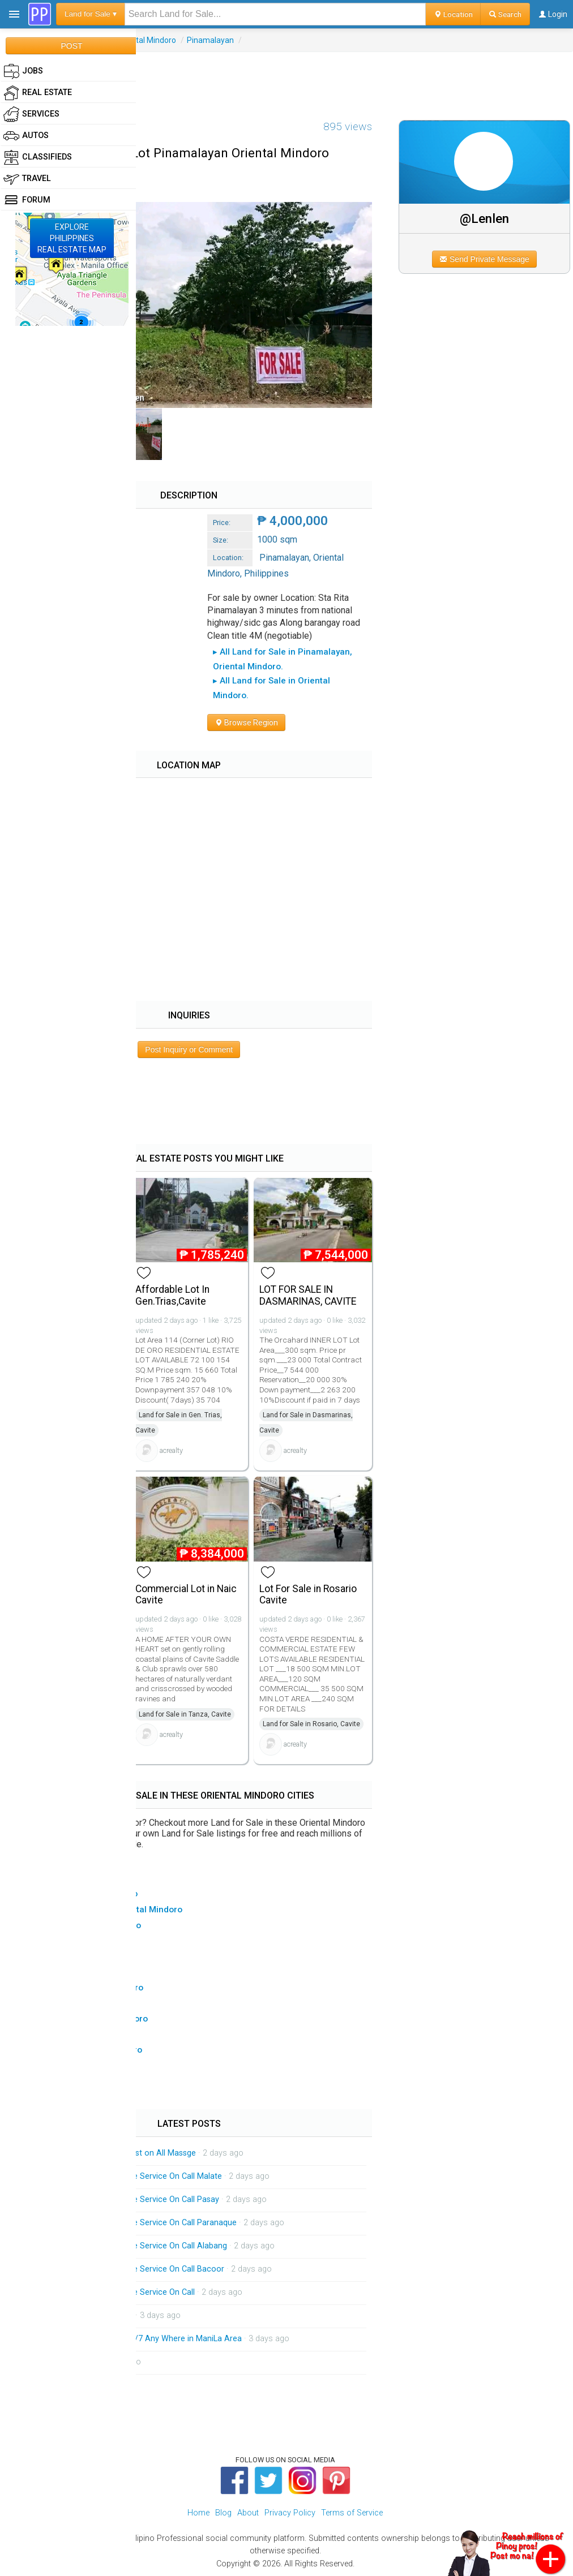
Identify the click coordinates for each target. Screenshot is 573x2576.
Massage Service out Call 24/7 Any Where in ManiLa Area (136, 2338)
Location (453, 14)
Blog (223, 2513)
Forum (26, 200)
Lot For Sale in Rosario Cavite (308, 1594)
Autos (26, 136)
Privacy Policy (289, 2513)
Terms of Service (352, 2513)
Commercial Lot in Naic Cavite (186, 1594)
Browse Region (246, 722)
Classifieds (37, 157)
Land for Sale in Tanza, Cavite (185, 1714)
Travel (27, 179)
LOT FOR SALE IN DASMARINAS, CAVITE (307, 1295)
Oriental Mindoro (146, 40)
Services (31, 114)
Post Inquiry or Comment (189, 1049)
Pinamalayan (210, 40)
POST (71, 45)
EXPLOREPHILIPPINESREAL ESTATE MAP (71, 238)
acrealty (171, 1450)
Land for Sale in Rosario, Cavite (311, 1724)
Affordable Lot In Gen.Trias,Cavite (172, 1295)
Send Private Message (484, 259)
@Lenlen (484, 218)
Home (198, 2513)
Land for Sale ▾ (91, 14)
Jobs (23, 71)
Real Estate (37, 93)
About (248, 2513)
